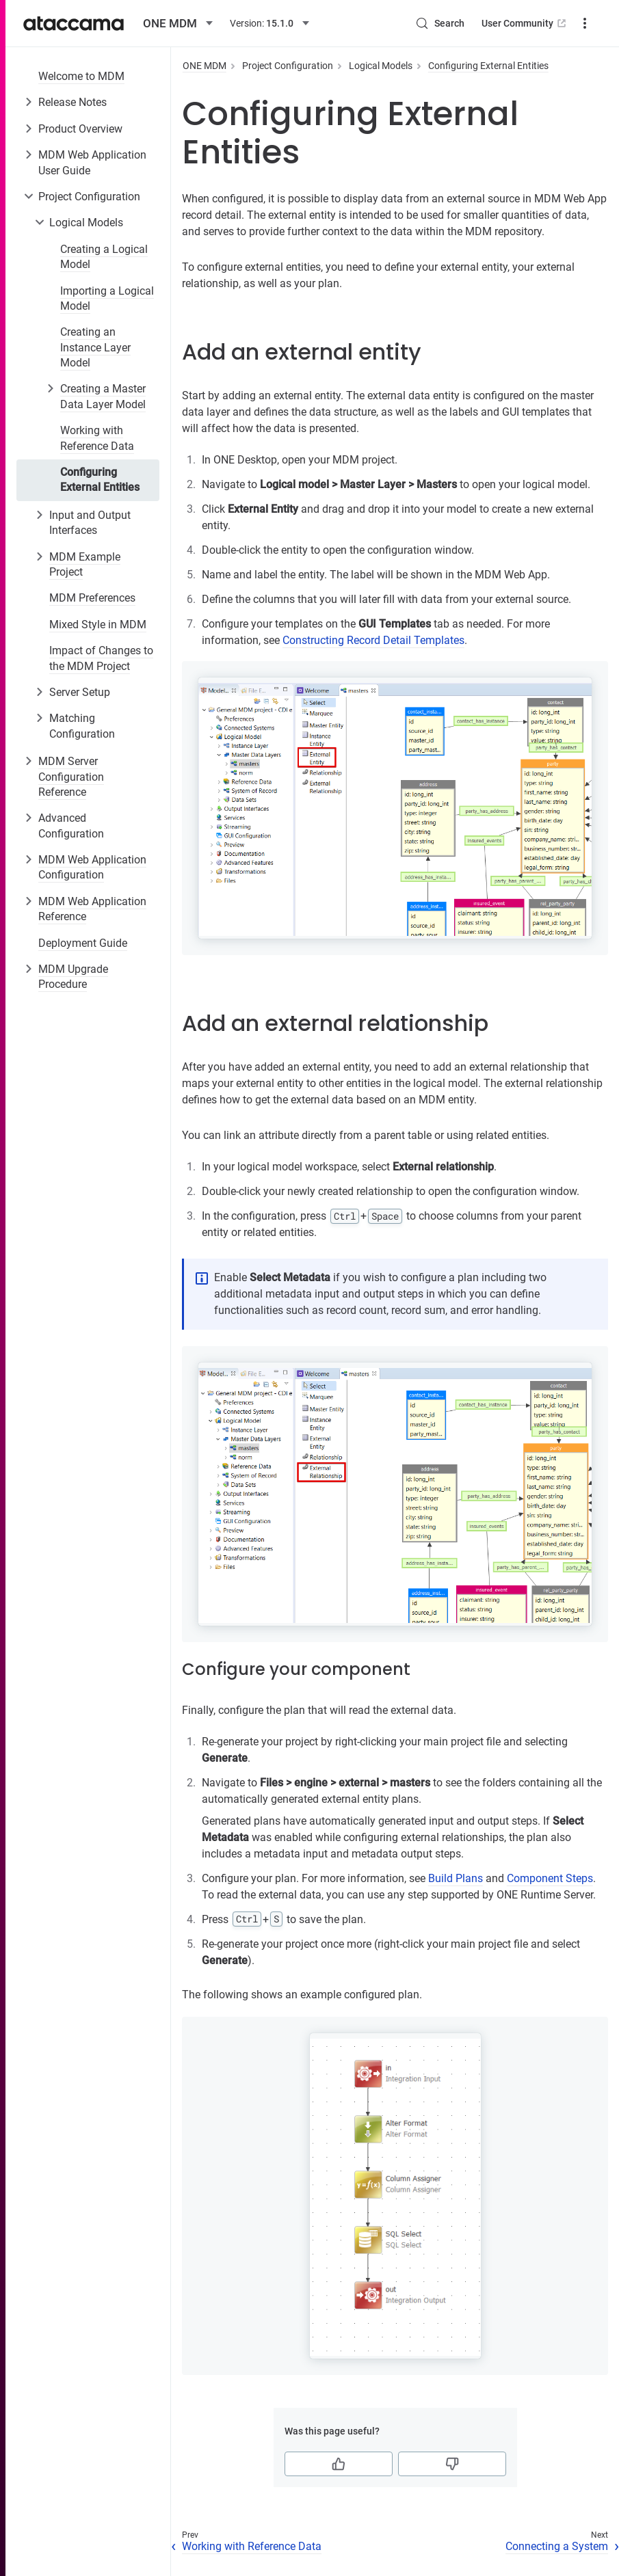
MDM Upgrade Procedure (73, 977)
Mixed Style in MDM (97, 624)
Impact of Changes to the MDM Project (101, 658)
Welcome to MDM (81, 76)
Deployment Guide (82, 943)
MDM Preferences (92, 597)
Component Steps (550, 1878)
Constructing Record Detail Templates (373, 640)
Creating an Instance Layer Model (95, 347)
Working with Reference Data (97, 438)
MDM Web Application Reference (92, 909)
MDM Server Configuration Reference (71, 777)
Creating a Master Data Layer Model (103, 396)
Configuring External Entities (100, 480)
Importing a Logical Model (107, 298)
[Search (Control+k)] (439, 23)
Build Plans (455, 1878)
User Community (525, 23)
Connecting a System (556, 2546)
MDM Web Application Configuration (92, 867)
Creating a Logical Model (104, 257)
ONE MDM (204, 65)
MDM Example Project (84, 564)
